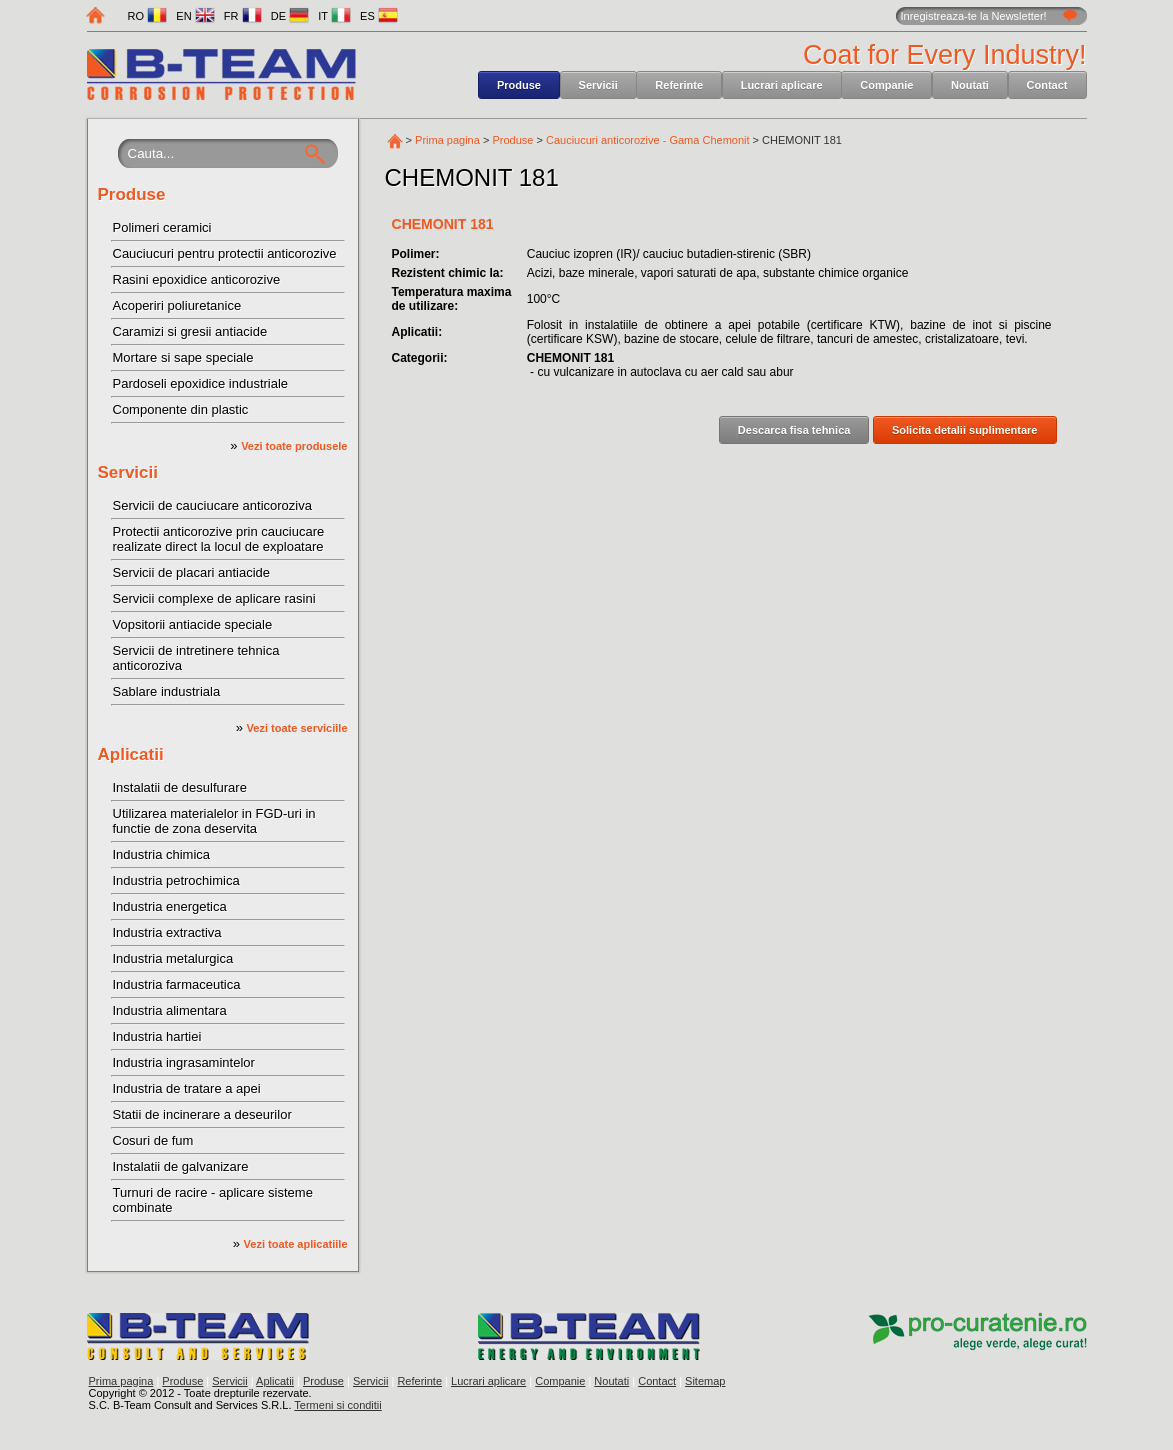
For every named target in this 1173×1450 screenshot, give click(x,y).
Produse (519, 85)
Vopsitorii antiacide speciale (193, 624)
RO (148, 16)
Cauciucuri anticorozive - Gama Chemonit (648, 140)
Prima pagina (447, 140)
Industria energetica (170, 906)
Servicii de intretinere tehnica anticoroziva (196, 658)
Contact (1047, 85)
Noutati (970, 85)
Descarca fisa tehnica (794, 430)
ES (379, 16)
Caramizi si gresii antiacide (190, 331)
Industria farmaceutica (177, 984)
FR (243, 16)
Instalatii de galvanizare (181, 1166)
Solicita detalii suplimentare (965, 430)
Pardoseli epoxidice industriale (201, 383)
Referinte (679, 85)
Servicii (598, 85)
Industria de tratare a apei (187, 1088)
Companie (886, 85)
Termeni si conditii (337, 1405)
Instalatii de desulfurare (180, 787)
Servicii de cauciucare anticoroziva (212, 505)
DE (290, 16)
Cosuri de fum (153, 1140)
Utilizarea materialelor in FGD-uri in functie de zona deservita (214, 821)
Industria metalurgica (173, 958)
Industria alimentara (170, 1010)
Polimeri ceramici (162, 227)
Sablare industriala (167, 691)
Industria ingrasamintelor (184, 1062)
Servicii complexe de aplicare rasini (214, 598)
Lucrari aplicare (782, 85)
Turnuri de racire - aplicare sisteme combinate (213, 1200)
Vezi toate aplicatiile (296, 1244)
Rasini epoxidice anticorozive (197, 279)
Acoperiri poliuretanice (177, 305)
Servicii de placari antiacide (192, 572)
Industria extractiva (167, 932)
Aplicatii (131, 754)
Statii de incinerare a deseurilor (202, 1114)
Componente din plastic (181, 409)
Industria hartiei (157, 1036)
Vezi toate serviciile (297, 728)
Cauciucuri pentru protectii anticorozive (225, 253)
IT (334, 16)
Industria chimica (162, 854)
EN (195, 16)
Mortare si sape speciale (183, 357)
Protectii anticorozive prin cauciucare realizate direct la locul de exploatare (219, 539)
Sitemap (705, 1381)
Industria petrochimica (176, 880)
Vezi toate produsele (294, 446)
